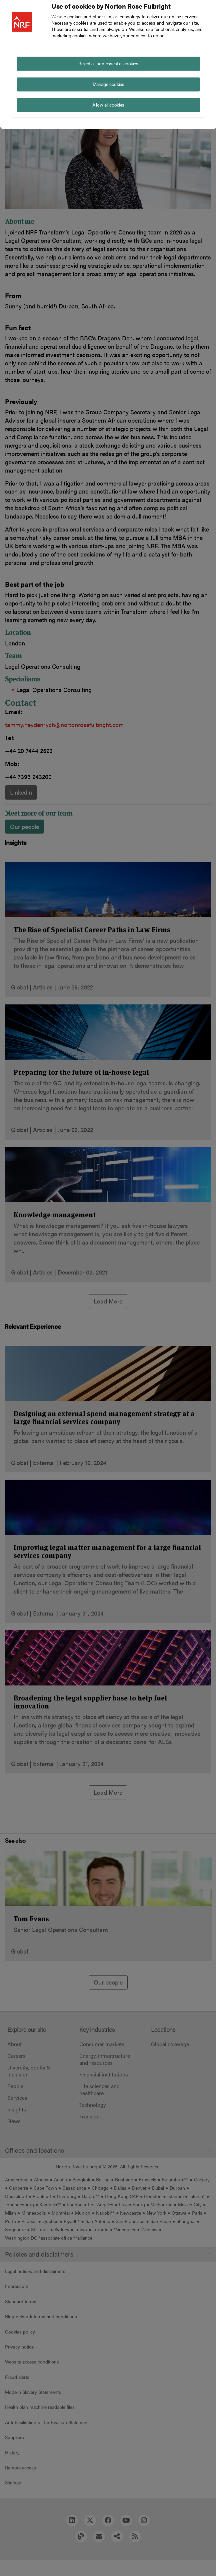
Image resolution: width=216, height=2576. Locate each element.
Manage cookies (108, 83)
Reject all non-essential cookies (108, 63)
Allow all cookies (108, 104)
